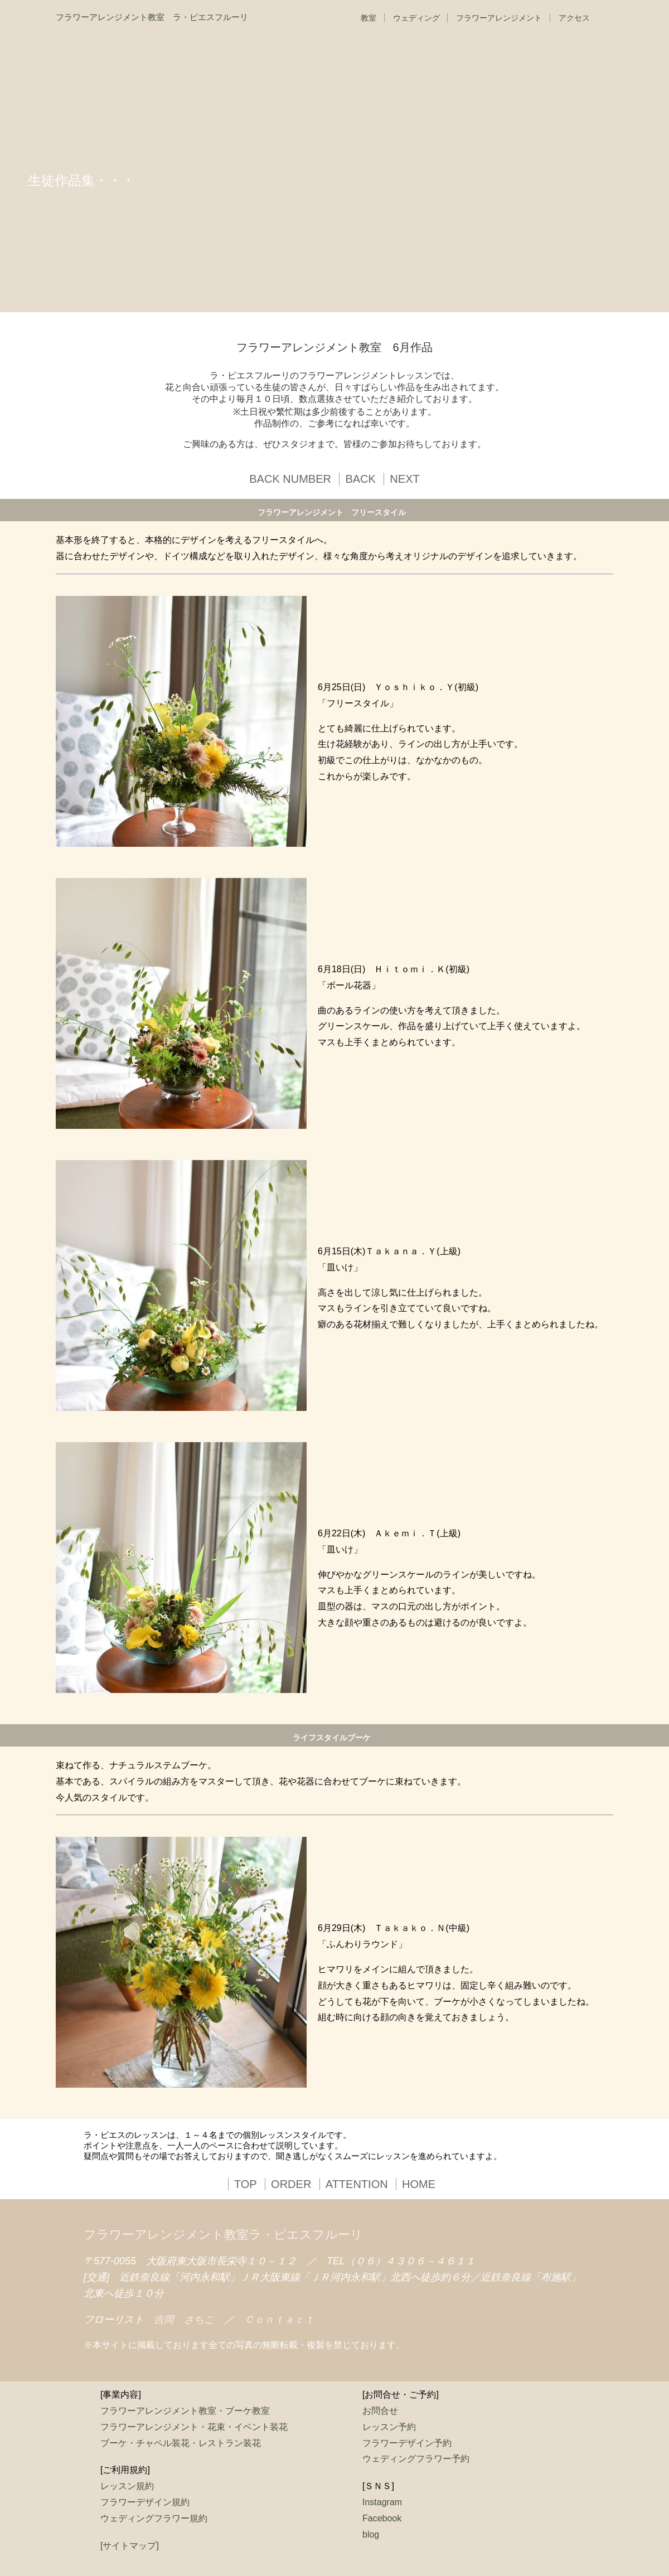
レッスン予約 (389, 2427)
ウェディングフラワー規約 (153, 2518)
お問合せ (380, 2410)
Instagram (382, 2502)
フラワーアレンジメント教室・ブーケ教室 (185, 2410)
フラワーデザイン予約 (407, 2443)
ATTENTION (357, 2184)
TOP (245, 2184)
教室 (368, 17)
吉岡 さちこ (184, 2319)
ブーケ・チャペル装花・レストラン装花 (180, 2443)
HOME (418, 2184)
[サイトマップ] (129, 2545)
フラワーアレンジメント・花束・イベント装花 (194, 2427)
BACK (360, 479)
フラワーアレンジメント (499, 17)
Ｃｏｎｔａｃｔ (279, 2319)
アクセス (574, 17)
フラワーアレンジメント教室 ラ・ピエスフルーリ (152, 17)
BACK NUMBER (290, 479)
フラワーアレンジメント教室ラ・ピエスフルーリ (223, 2235)
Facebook (381, 2518)
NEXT (404, 479)
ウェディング (416, 17)
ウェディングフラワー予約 (415, 2458)
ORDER (291, 2184)
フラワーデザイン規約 (145, 2502)
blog (370, 2534)
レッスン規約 (127, 2486)
